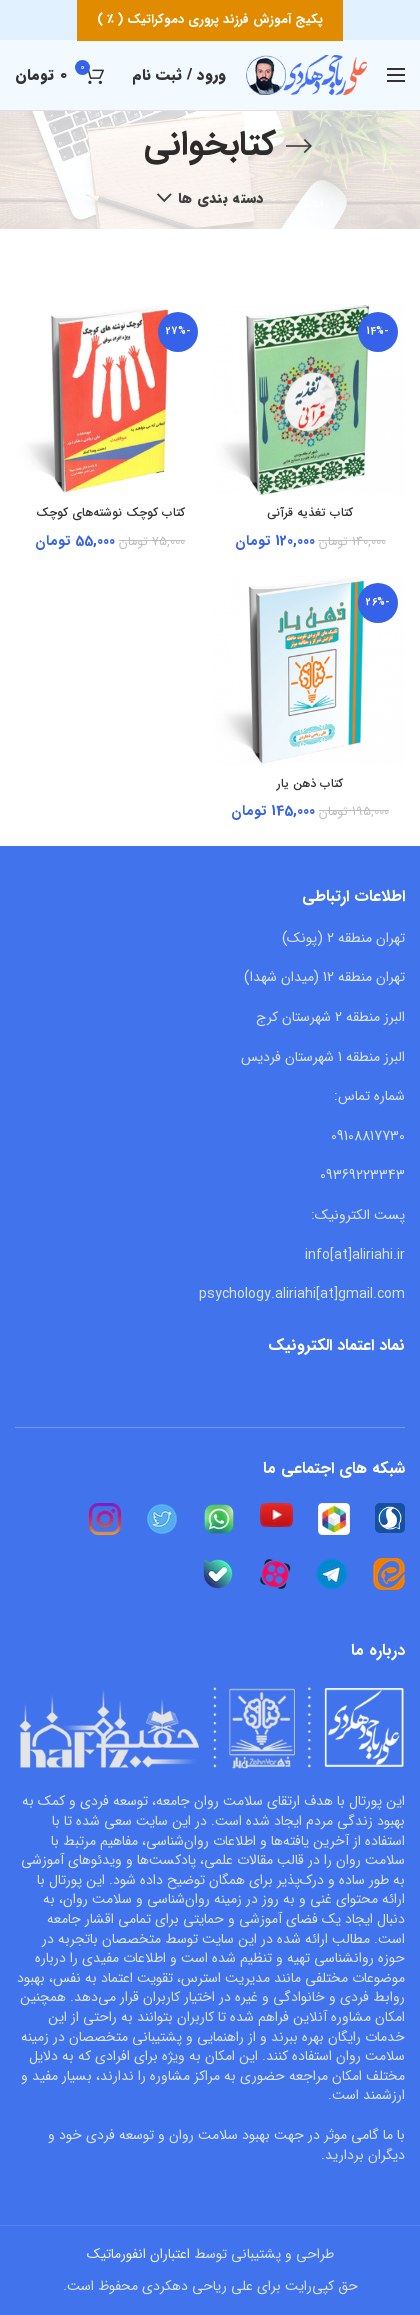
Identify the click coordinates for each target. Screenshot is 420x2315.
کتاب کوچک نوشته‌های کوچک (110, 513)
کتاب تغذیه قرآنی (310, 513)
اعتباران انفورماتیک (138, 2254)
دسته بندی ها (221, 198)
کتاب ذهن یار (310, 784)
